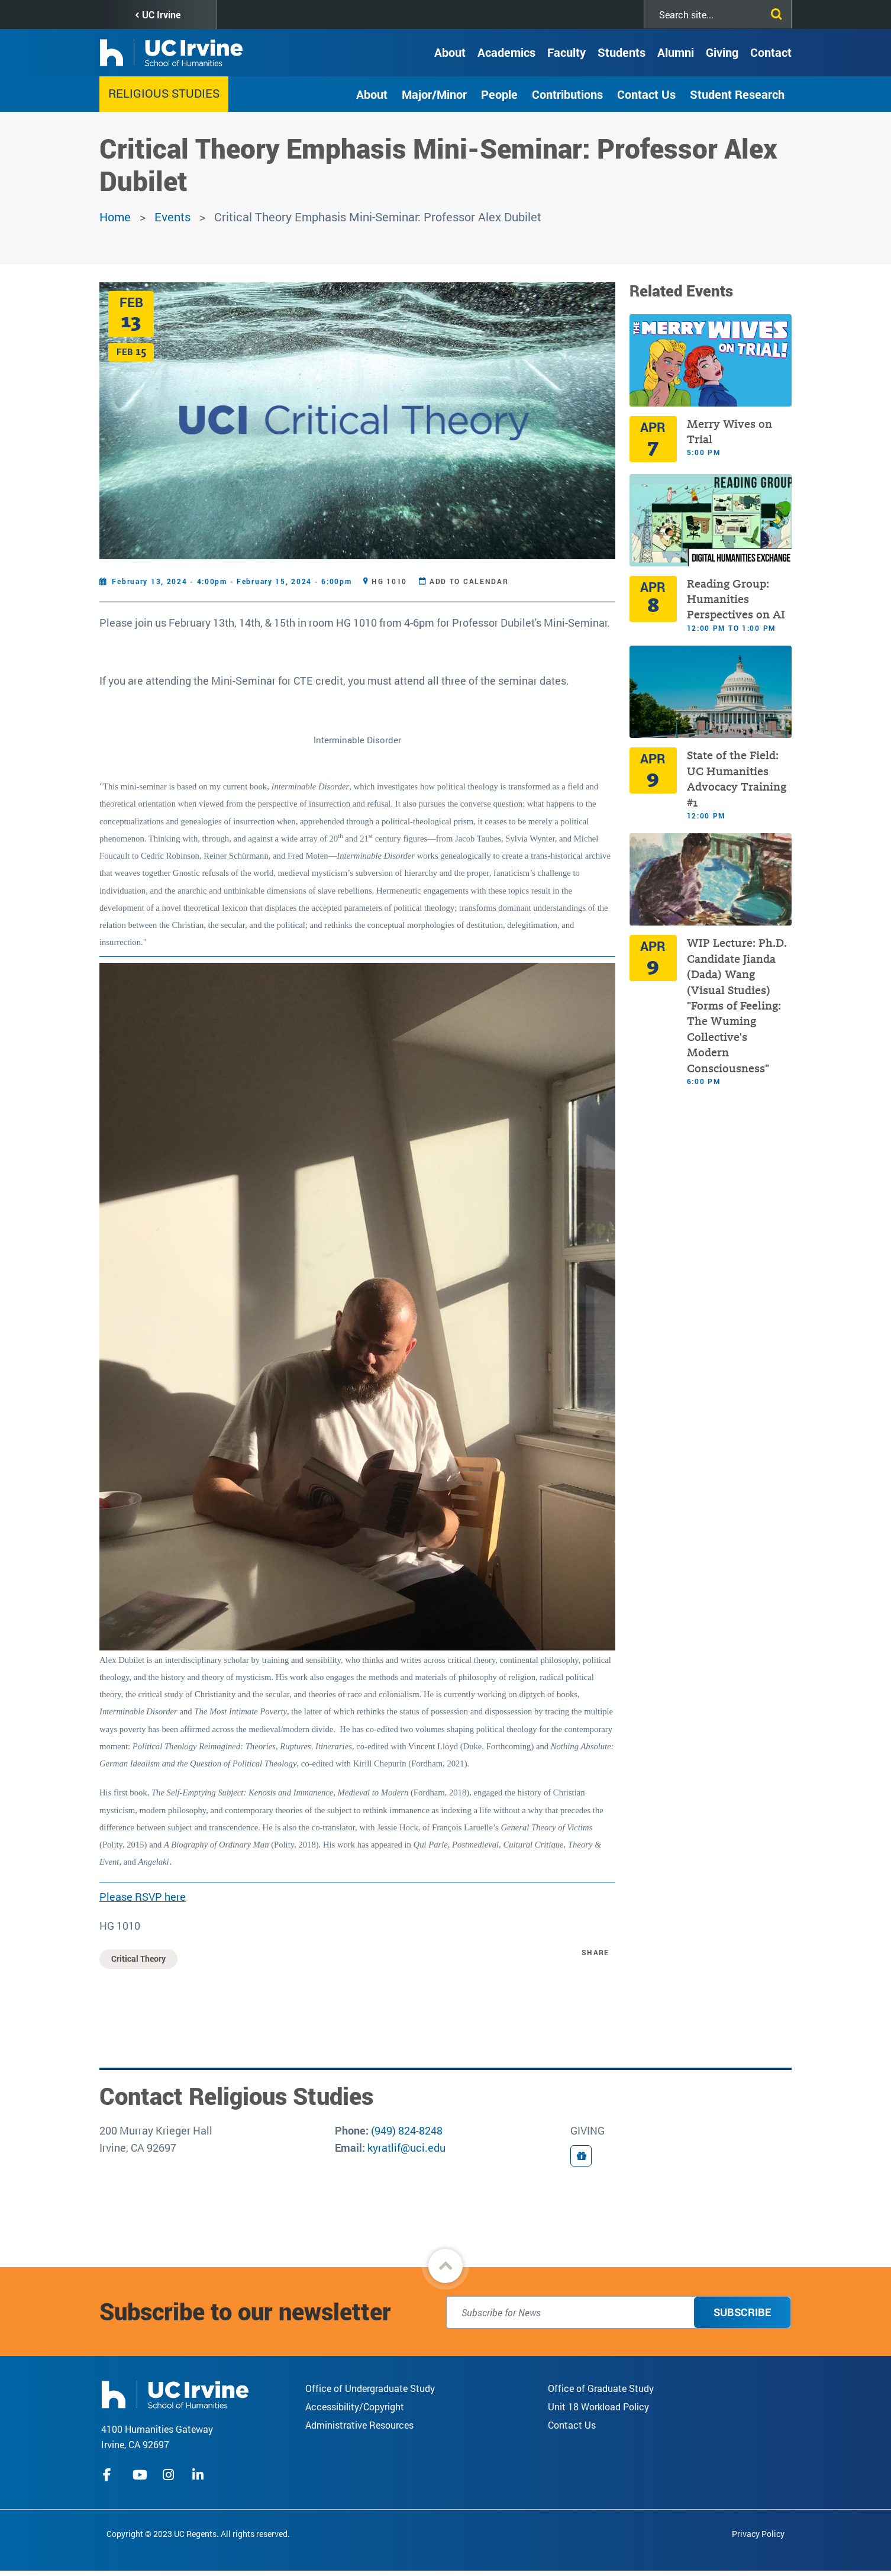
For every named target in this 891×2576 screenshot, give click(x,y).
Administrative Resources (359, 2425)
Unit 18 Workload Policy (598, 2406)
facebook (110, 2474)
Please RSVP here (142, 1897)
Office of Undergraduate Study (370, 2388)
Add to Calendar (469, 581)
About (450, 52)
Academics (506, 52)
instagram (170, 2474)
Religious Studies (163, 93)
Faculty (566, 52)
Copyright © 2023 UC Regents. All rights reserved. (198, 2533)
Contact (771, 52)
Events (172, 216)
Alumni (675, 52)
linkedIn (199, 2474)
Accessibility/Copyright (354, 2406)
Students (621, 52)
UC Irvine (161, 14)
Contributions (567, 94)
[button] (445, 2266)
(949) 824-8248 (407, 2130)
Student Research (737, 94)
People (499, 94)
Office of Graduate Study (601, 2388)
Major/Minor (434, 94)
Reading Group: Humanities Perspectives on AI (736, 599)
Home (115, 216)
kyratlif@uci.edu (406, 2147)
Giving (722, 52)
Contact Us (646, 94)
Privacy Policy (758, 2533)
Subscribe (742, 2312)
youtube (140, 2474)
